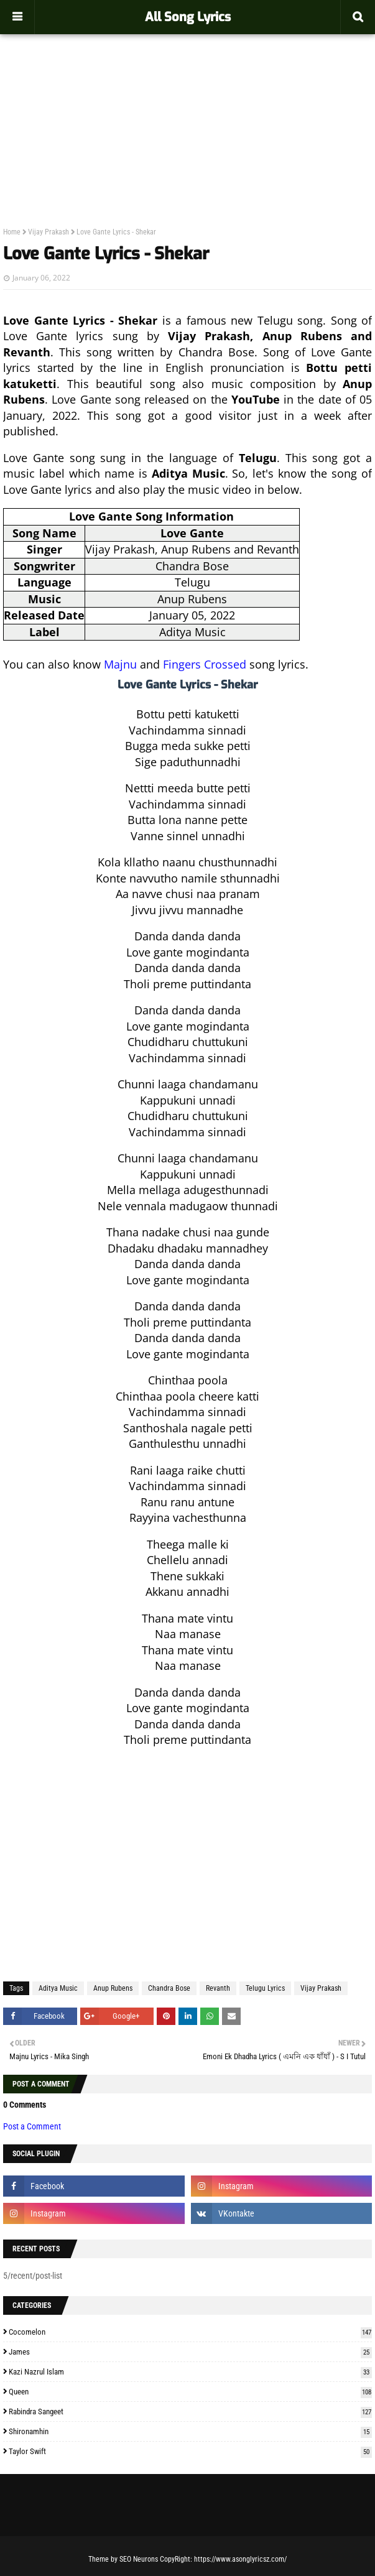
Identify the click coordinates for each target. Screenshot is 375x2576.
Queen (190, 2391)
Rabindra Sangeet (190, 2411)
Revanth (218, 1988)
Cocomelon (190, 2332)
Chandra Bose (169, 1988)
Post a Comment (32, 2126)
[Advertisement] (187, 103)
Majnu (120, 664)
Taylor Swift (190, 2451)
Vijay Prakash (48, 232)
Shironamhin (190, 2431)
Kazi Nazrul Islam (190, 2371)
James (190, 2351)
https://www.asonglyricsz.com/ (240, 2559)
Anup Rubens (112, 1988)
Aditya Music (58, 1988)
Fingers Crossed (204, 664)
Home (12, 232)
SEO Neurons (138, 2559)
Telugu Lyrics (265, 1988)
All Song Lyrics (188, 17)
